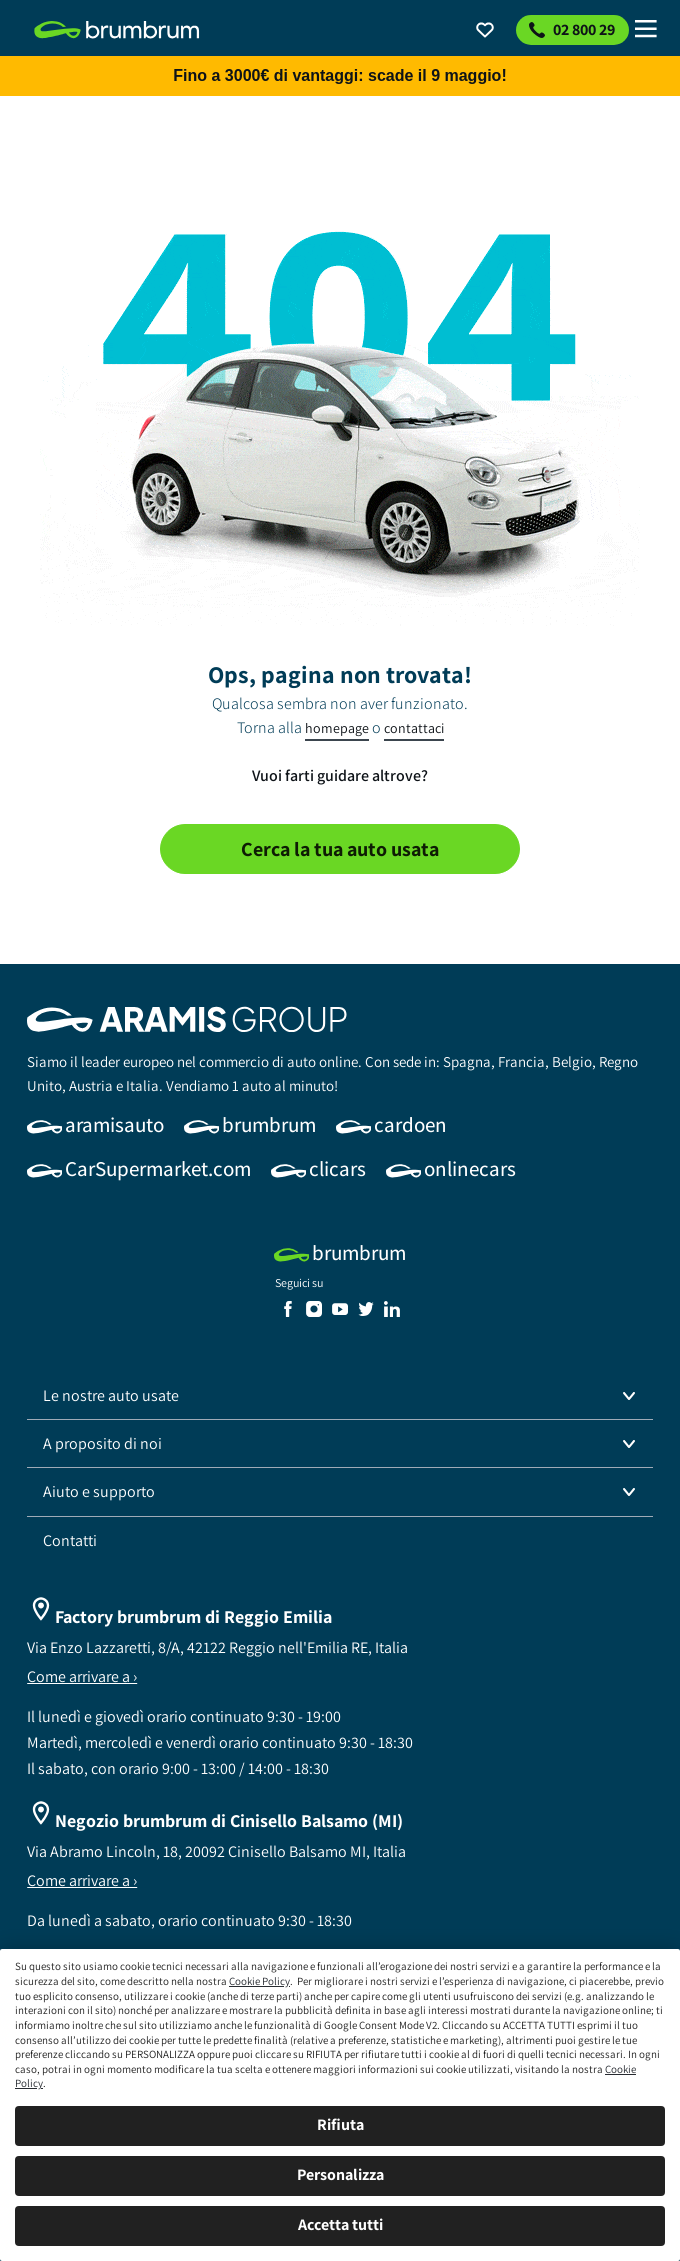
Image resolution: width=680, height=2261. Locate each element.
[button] (340, 1396)
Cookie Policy (259, 1981)
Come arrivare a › (82, 1676)
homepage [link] (337, 728)
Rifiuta (340, 2124)
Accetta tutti (340, 2224)
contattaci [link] (414, 728)
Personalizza (340, 2174)
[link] (117, 30)
